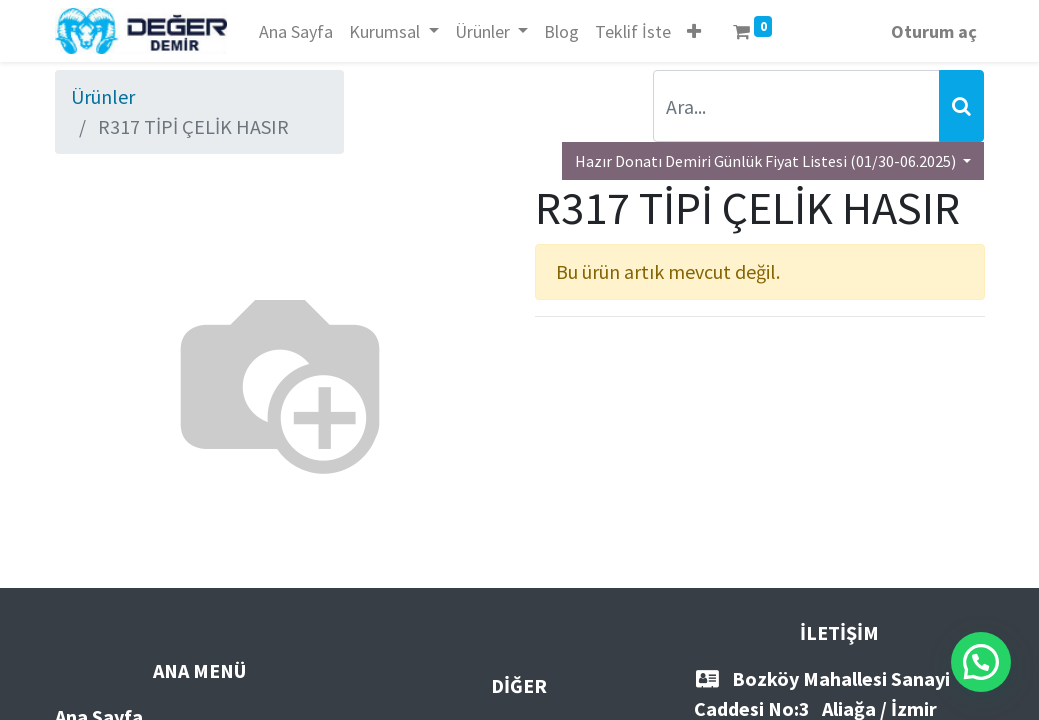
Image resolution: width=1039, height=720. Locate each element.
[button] (694, 31)
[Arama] (961, 106)
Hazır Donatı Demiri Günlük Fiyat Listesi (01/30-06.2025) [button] (767, 161)
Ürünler (103, 96)
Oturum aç (934, 31)
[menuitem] (296, 31)
